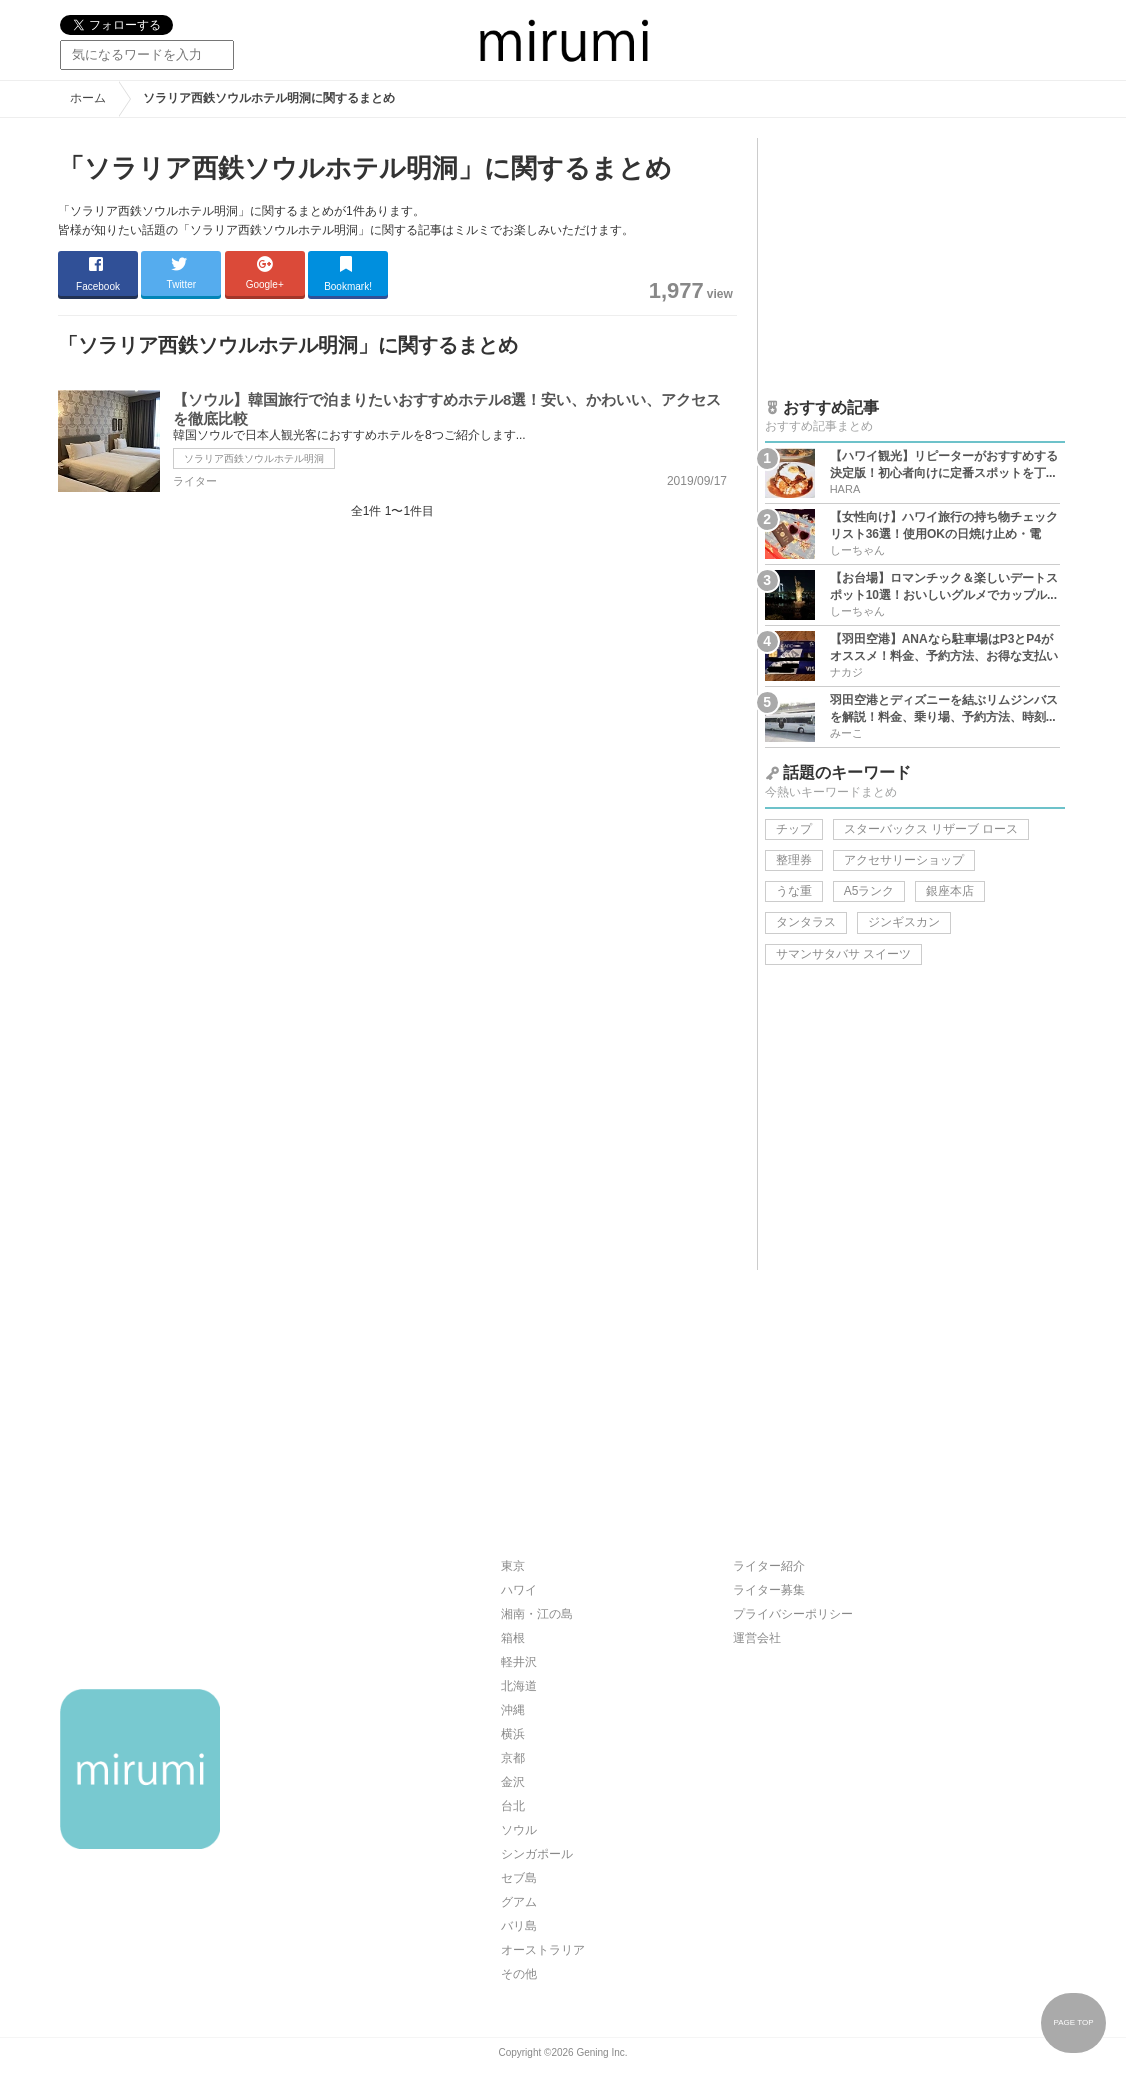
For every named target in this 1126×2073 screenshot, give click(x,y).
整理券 (794, 860)
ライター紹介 (769, 1566)
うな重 (794, 891)
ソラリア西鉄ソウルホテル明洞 (254, 458)
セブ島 (519, 1878)
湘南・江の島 (537, 1614)
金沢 (513, 1782)
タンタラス (806, 922)
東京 (513, 1566)
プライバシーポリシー (793, 1614)
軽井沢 (519, 1662)
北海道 (519, 1686)
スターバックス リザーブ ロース (931, 829)
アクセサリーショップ (904, 860)
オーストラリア (543, 1950)
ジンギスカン (904, 922)
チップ (794, 829)
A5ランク (869, 891)
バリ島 (519, 1926)
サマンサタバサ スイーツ (843, 954)
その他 (519, 1974)
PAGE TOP (1073, 2022)
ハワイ (519, 1590)
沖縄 (513, 1710)
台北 (513, 1806)
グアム (519, 1902)
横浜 (513, 1734)
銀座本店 (950, 891)
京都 (513, 1758)
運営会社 (757, 1638)
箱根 (513, 1638)
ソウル (519, 1830)
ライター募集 (769, 1590)
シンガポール (537, 1854)
